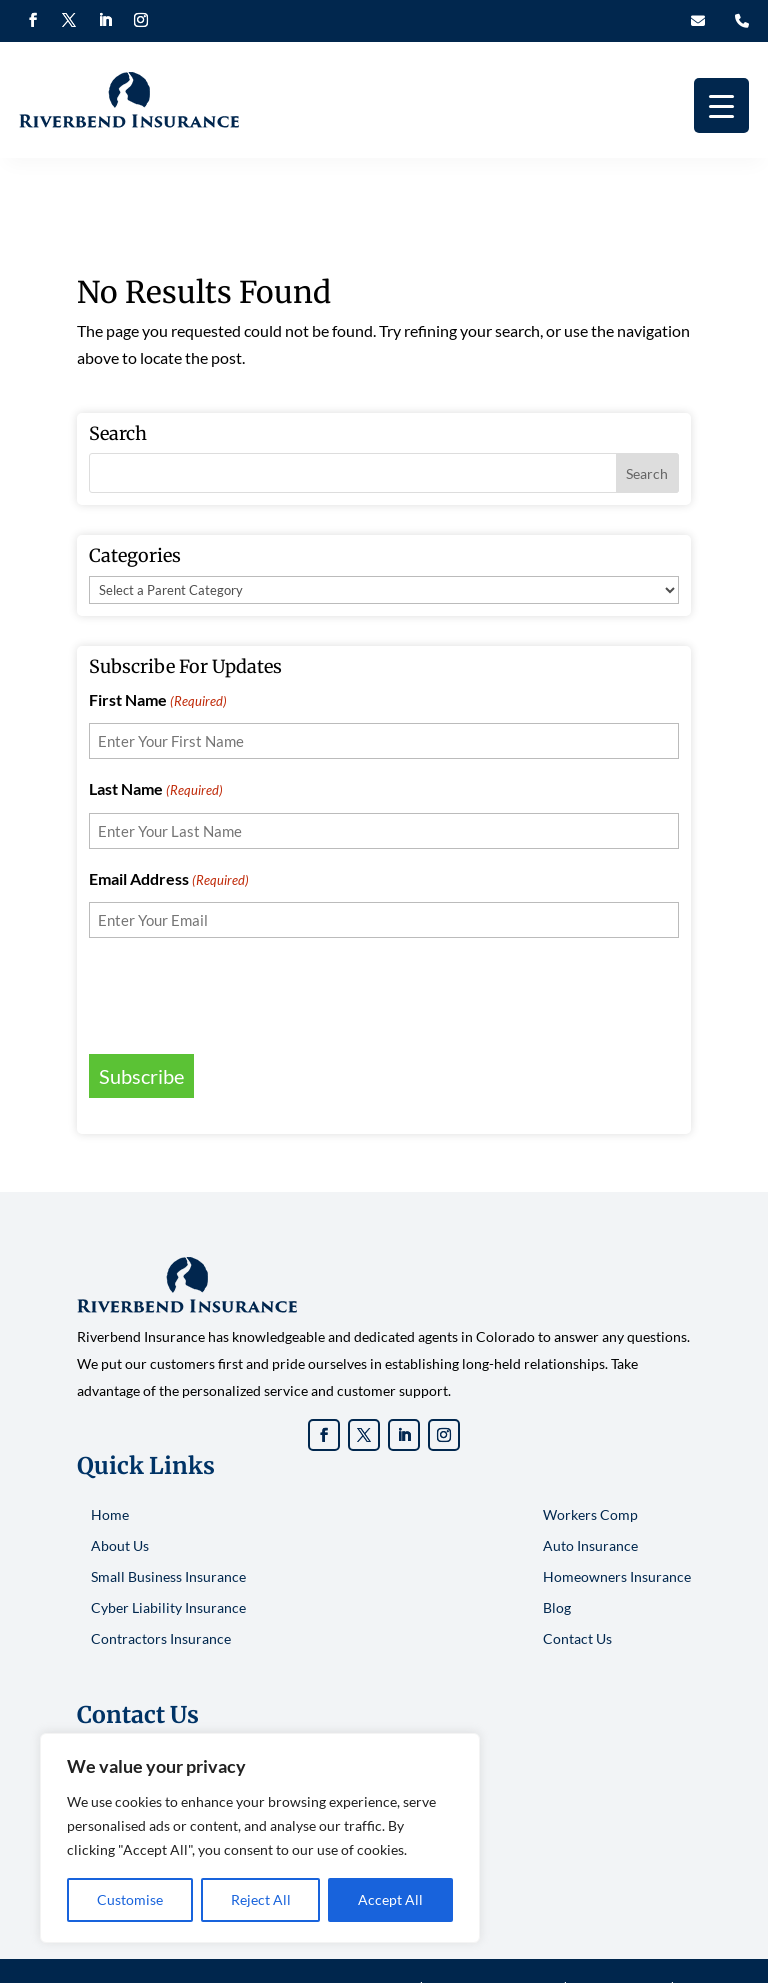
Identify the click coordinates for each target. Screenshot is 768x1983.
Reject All (261, 1899)
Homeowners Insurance (617, 1515)
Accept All (390, 1899)
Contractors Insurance (161, 1577)
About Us (120, 1484)
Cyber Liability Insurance (168, 1546)
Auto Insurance (590, 1484)
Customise (130, 1899)
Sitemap (384, 1954)
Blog (557, 1546)
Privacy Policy (619, 1926)
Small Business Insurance (168, 1515)
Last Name (156, 730)
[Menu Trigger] (721, 105)
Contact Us (577, 1577)
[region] (260, 1838)
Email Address (169, 819)
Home (110, 1453)
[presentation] (241, 932)
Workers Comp (590, 1453)
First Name (158, 640)
